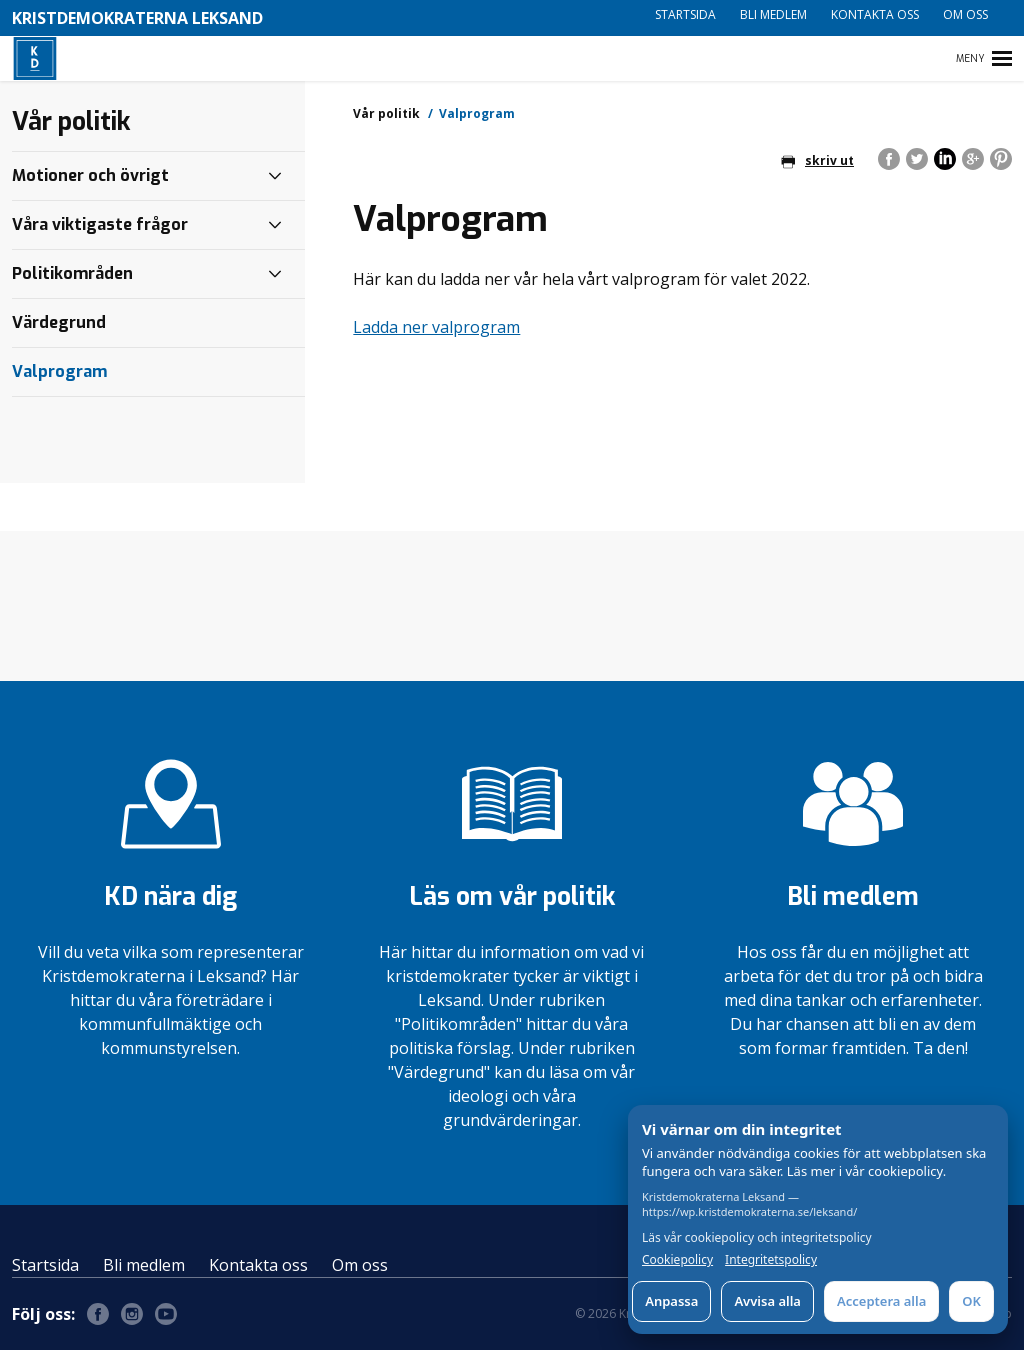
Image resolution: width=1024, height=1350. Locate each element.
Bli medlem (773, 14)
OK (971, 1301)
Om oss (965, 14)
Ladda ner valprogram (436, 327)
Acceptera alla (881, 1301)
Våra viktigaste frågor (100, 224)
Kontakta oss (875, 14)
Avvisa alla (767, 1301)
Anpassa (671, 1301)
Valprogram (59, 371)
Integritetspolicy (771, 1260)
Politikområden (72, 273)
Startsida (685, 14)
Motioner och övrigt (90, 175)
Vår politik (386, 113)
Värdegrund (59, 322)
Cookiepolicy (677, 1260)
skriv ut (817, 160)
